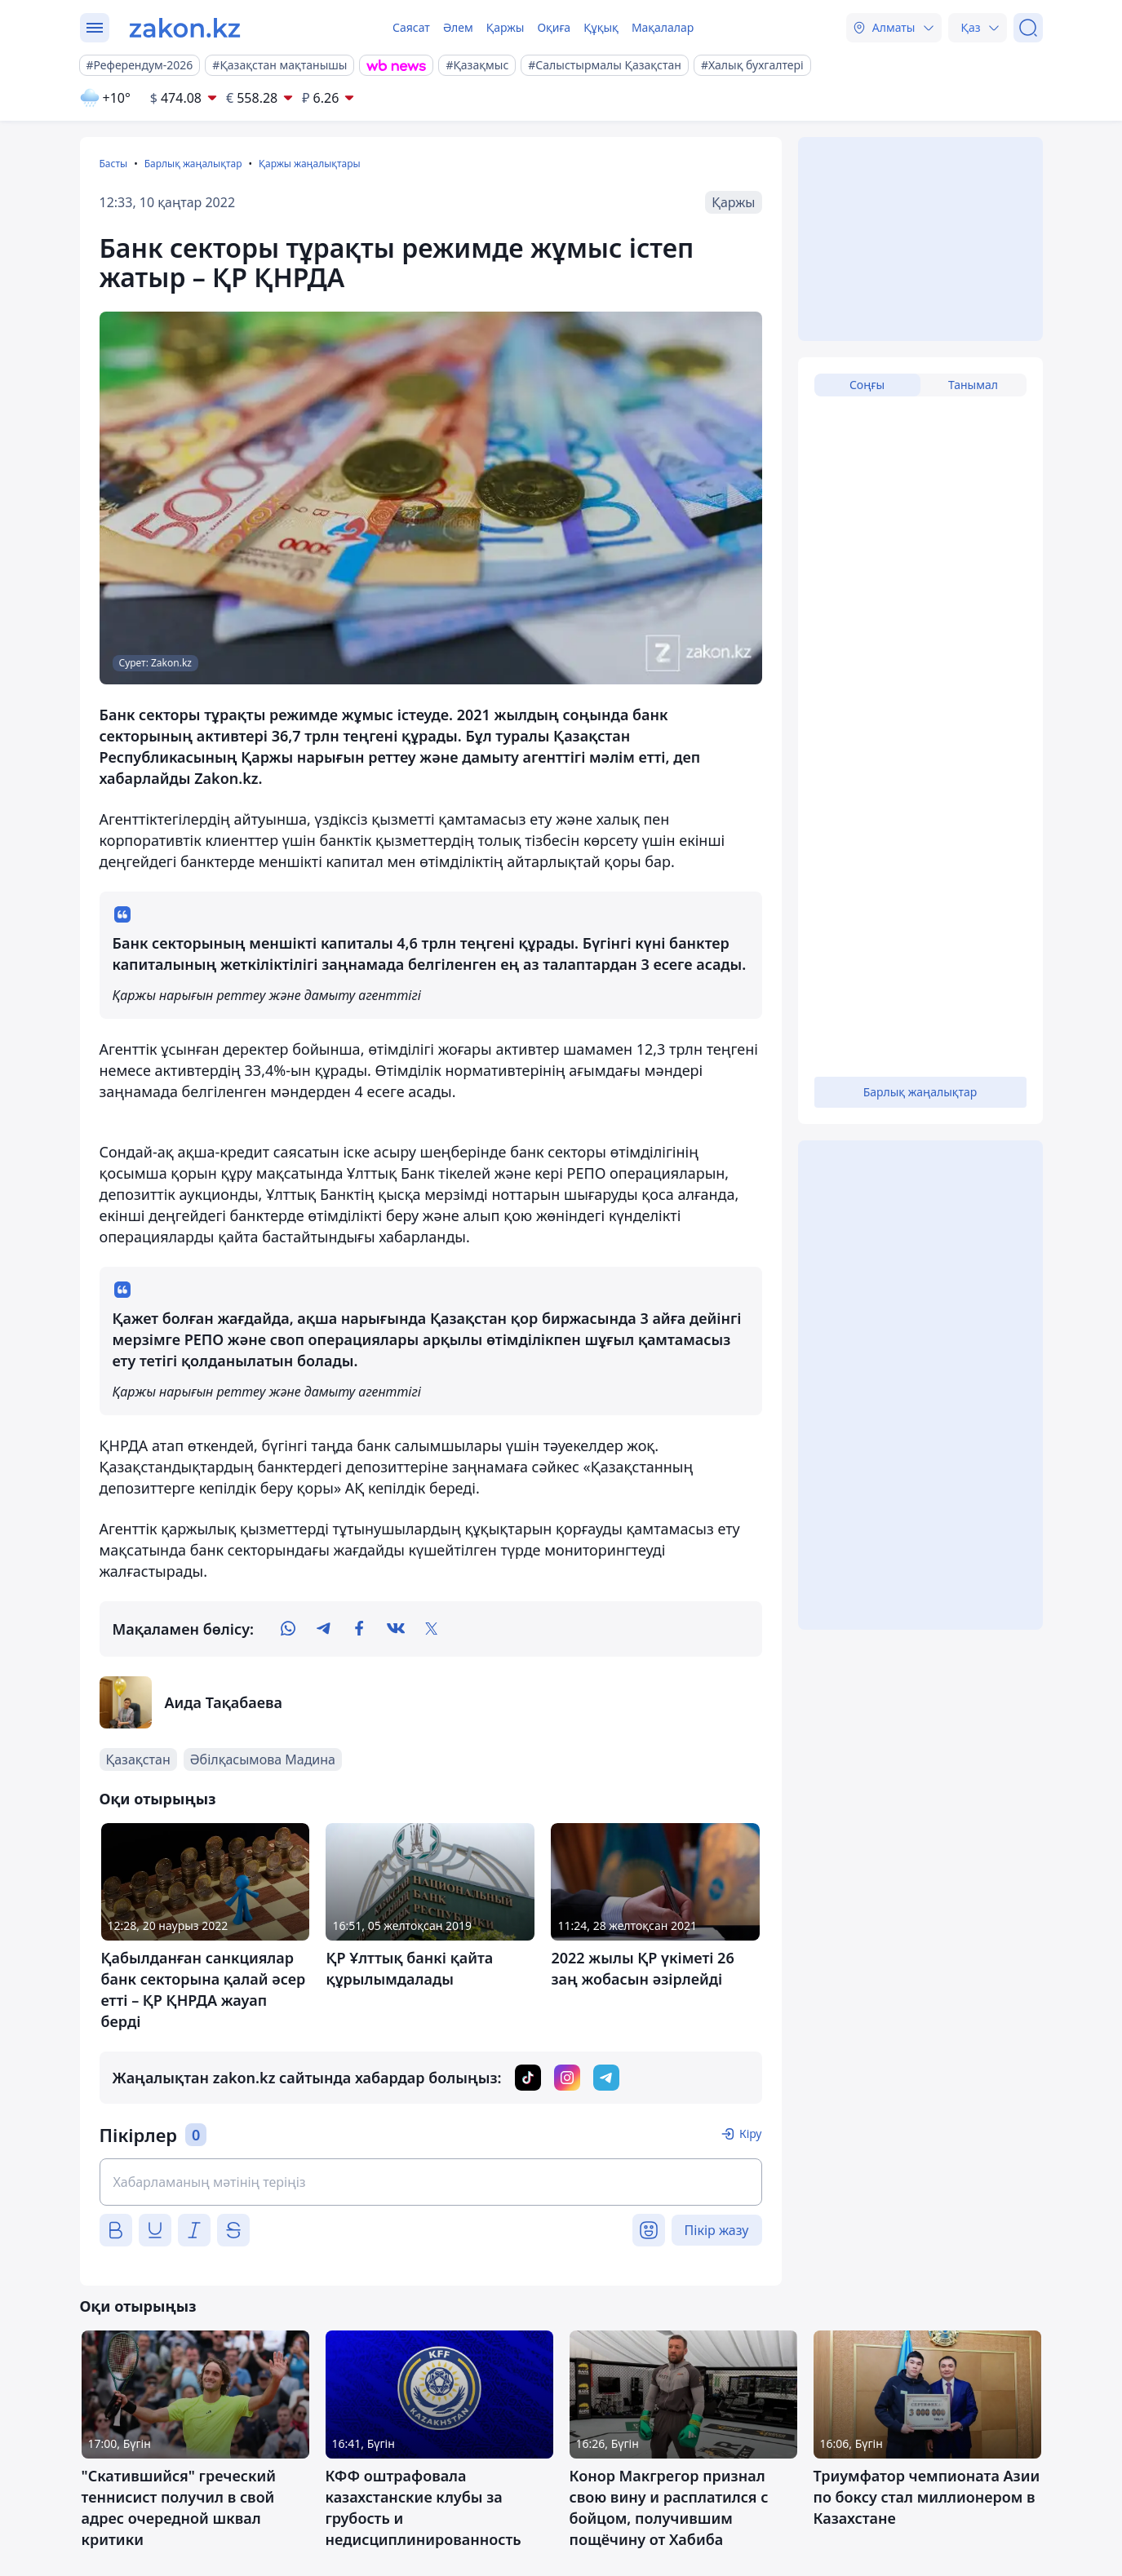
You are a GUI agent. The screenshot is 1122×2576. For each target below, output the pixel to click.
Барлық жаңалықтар (193, 163)
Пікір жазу (717, 2230)
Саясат (411, 27)
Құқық (601, 27)
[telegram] (324, 1629)
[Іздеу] (1028, 27)
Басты (114, 163)
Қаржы (505, 27)
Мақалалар (663, 27)
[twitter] (431, 1629)
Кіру (750, 2133)
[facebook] (360, 1629)
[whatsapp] (288, 1629)
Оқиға (553, 27)
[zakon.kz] (185, 28)
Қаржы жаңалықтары (310, 163)
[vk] (395, 1629)
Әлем (458, 27)
